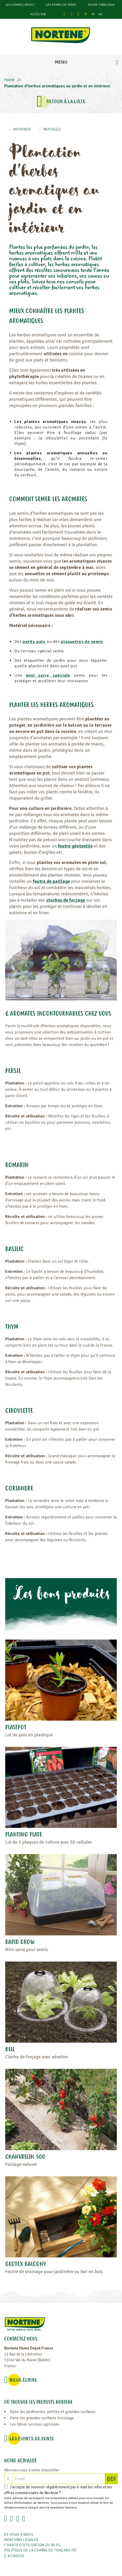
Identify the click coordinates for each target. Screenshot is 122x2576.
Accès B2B (38, 14)
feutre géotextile (75, 846)
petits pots (34, 641)
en (100, 14)
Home (9, 79)
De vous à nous (18, 2534)
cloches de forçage (65, 900)
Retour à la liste (66, 101)
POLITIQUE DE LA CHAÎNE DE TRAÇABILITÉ (40, 2550)
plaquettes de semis (82, 641)
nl (92, 14)
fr (86, 14)
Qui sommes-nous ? (20, 5)
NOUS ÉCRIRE (23, 2379)
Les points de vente (61, 5)
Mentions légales (21, 2540)
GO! (112, 2478)
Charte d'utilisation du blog (32, 2545)
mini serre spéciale (48, 675)
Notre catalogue (101, 5)
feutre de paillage (51, 881)
